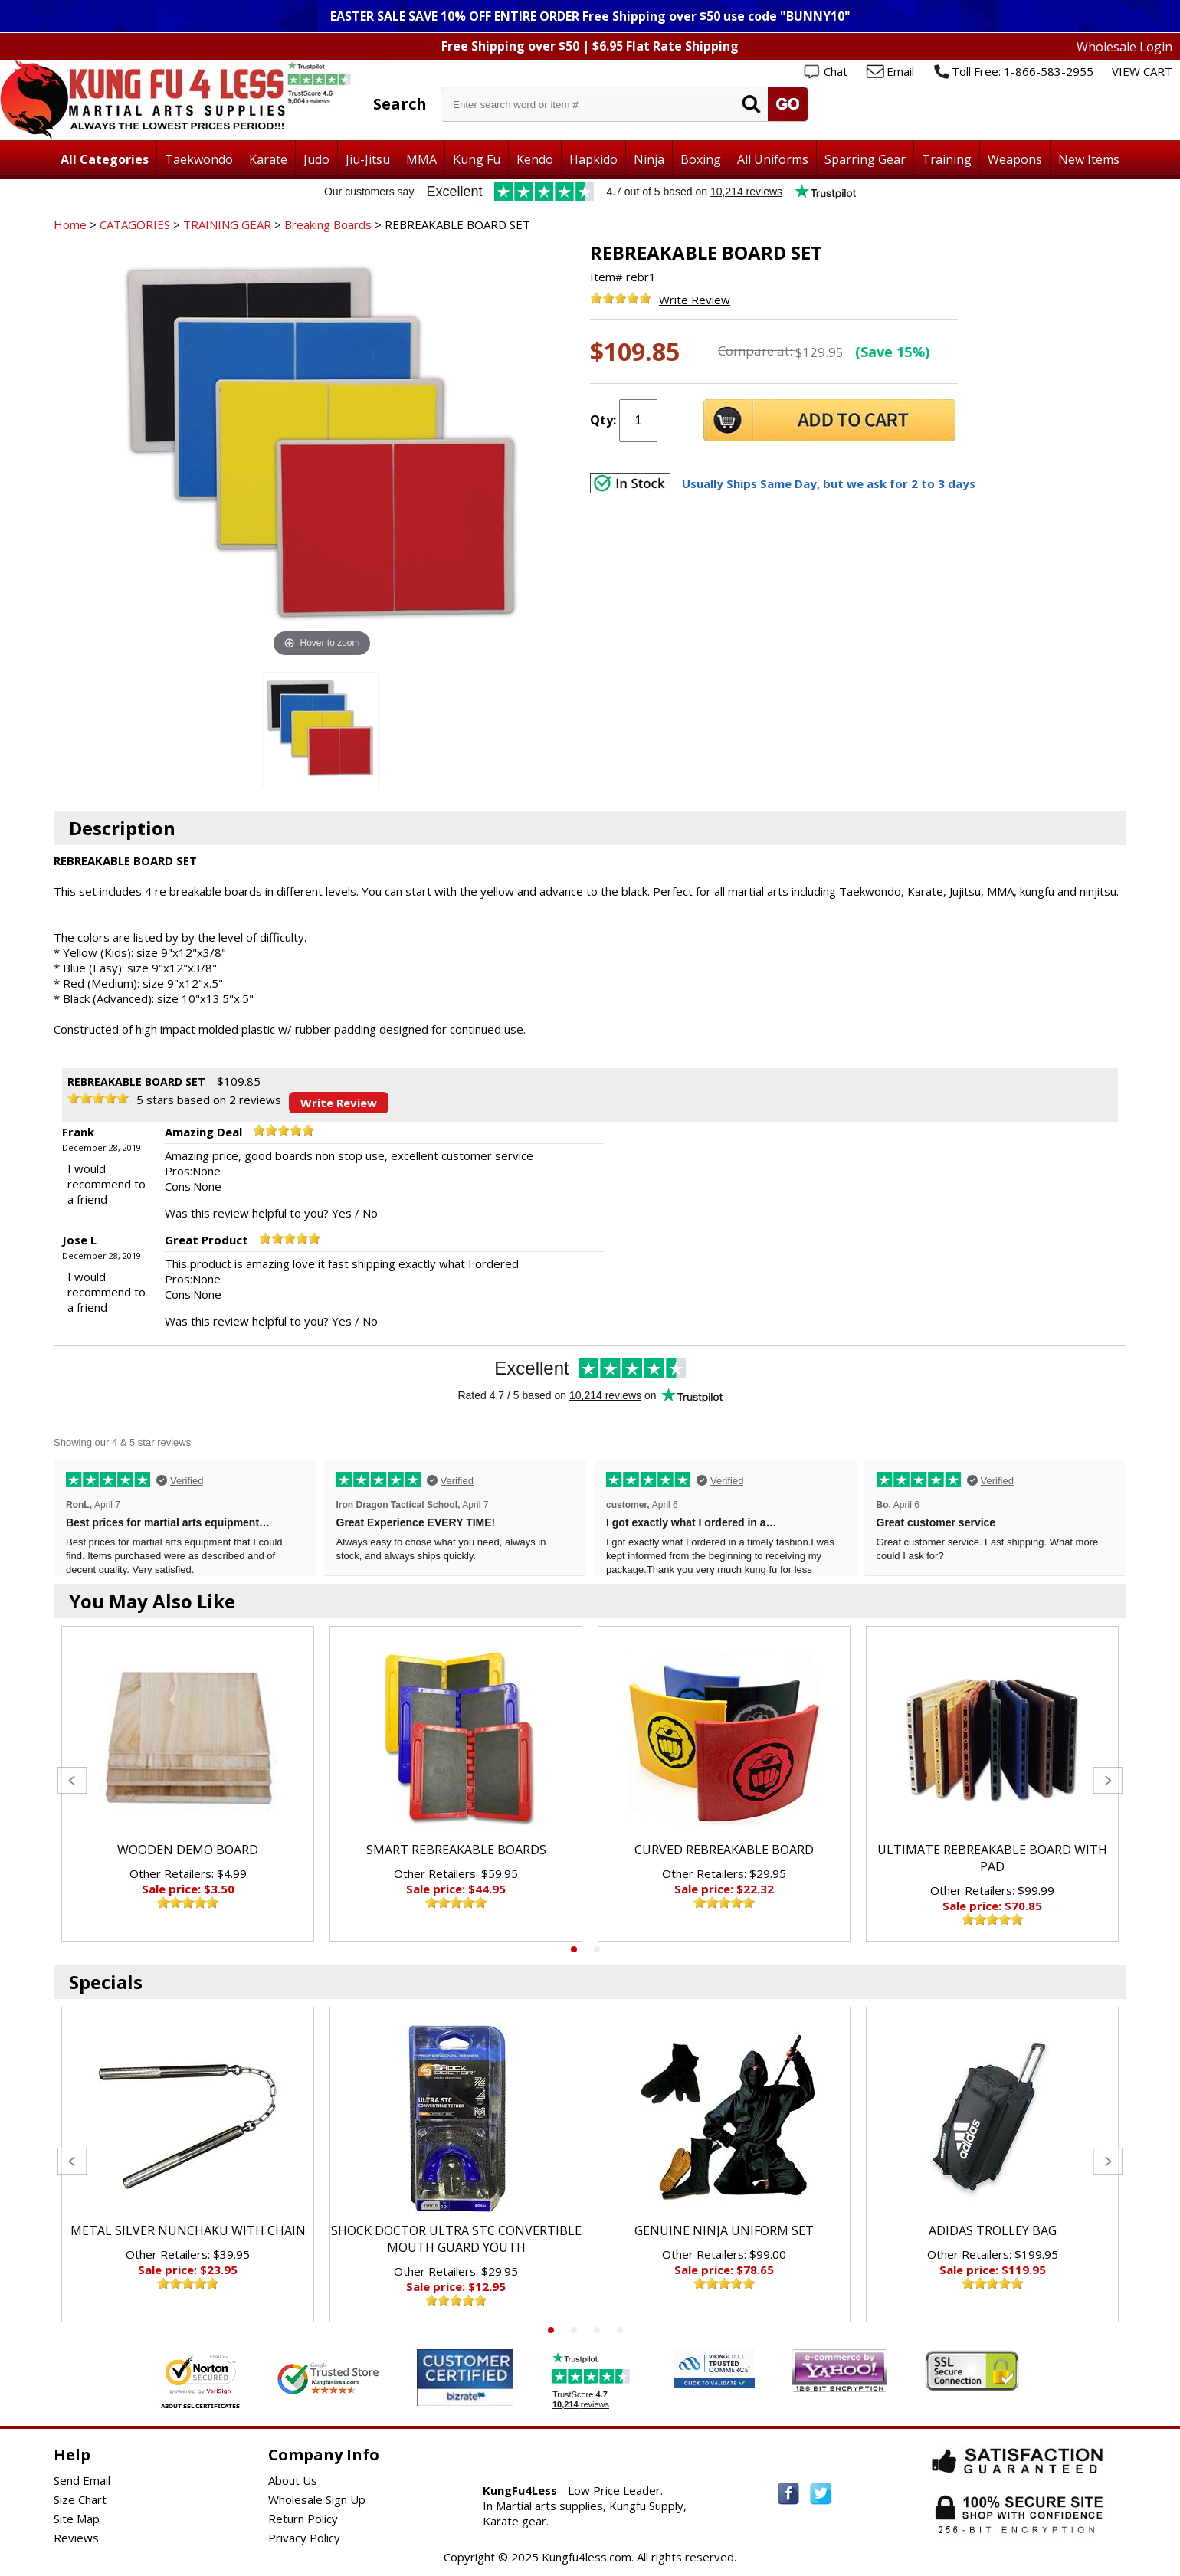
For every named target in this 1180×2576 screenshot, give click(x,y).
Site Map (77, 2518)
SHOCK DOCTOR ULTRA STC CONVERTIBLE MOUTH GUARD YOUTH (456, 2239)
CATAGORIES (135, 224)
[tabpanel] (187, 1784)
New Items (1088, 159)
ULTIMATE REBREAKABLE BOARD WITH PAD (992, 1858)
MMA (421, 159)
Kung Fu (476, 159)
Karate (268, 159)
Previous (72, 1780)
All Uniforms (772, 159)
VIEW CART (1142, 71)
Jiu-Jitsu (368, 159)
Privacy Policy (304, 2537)
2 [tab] (597, 1949)
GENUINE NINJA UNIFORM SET (724, 2230)
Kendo (534, 159)
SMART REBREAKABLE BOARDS (456, 1849)
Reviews (76, 2537)
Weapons (1015, 159)
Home (70, 224)
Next (1108, 1780)
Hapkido (593, 159)
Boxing (700, 159)
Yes (342, 1213)
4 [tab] (620, 2330)
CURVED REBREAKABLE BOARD (724, 1849)
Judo (316, 159)
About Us (292, 2480)
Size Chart (80, 2499)
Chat (835, 71)
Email (900, 71)
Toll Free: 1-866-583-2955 (1022, 71)
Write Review (694, 299)
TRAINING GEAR (227, 224)
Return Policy (303, 2518)
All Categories (105, 159)
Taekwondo (199, 159)
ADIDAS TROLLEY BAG (993, 2230)
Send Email (82, 2480)
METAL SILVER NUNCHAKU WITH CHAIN (188, 2230)
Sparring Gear (865, 159)
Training (947, 159)
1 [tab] (574, 1949)
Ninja (649, 159)
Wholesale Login (1124, 46)
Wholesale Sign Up (316, 2499)
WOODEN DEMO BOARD (187, 1849)
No (370, 1213)
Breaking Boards (328, 224)
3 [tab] (597, 2330)
